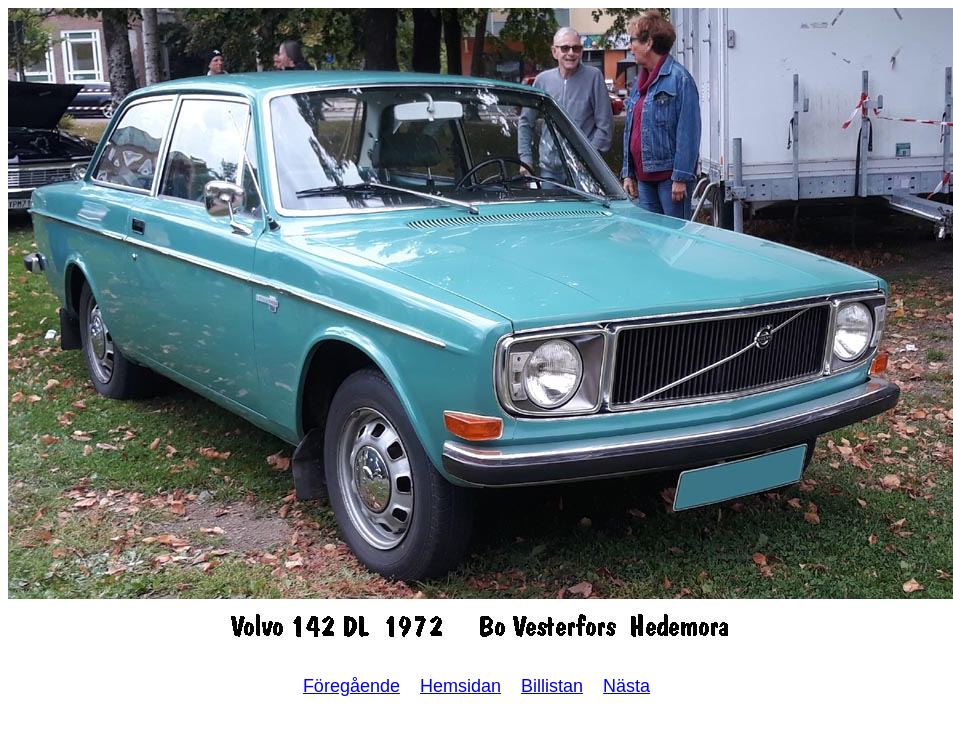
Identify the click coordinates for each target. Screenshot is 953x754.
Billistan (552, 686)
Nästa (626, 686)
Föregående (351, 686)
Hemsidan (460, 686)
